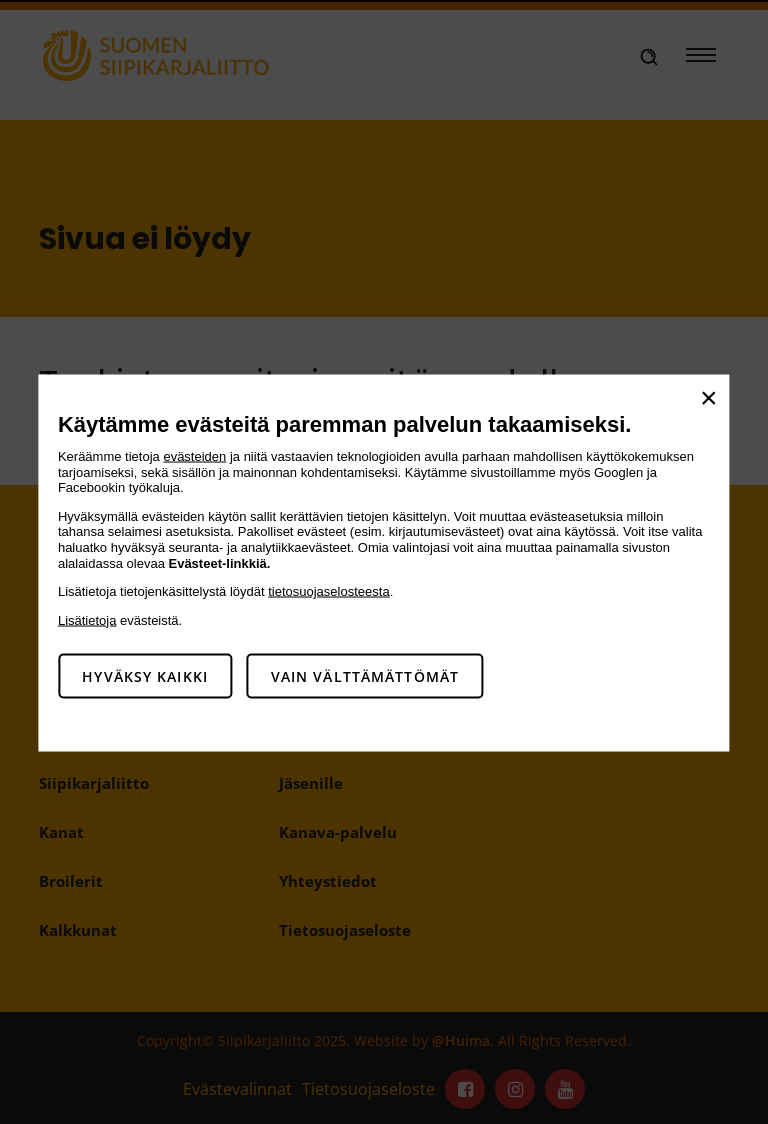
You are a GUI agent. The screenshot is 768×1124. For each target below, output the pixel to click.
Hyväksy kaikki (145, 676)
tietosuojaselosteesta (328, 591)
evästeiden (194, 456)
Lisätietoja (87, 619)
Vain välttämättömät (365, 676)
